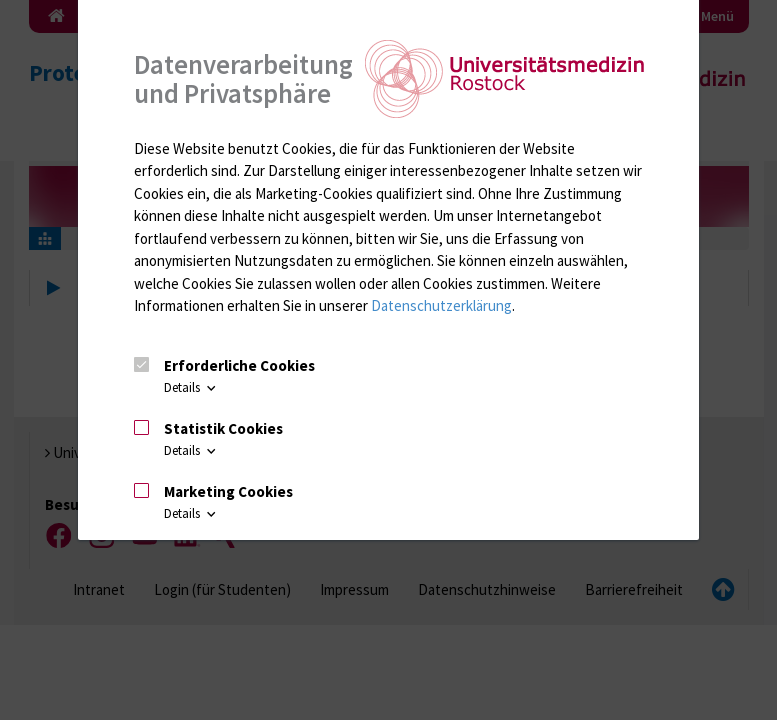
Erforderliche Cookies (239, 365)
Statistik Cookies (223, 428)
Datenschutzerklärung (441, 305)
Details (191, 388)
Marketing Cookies (228, 491)
